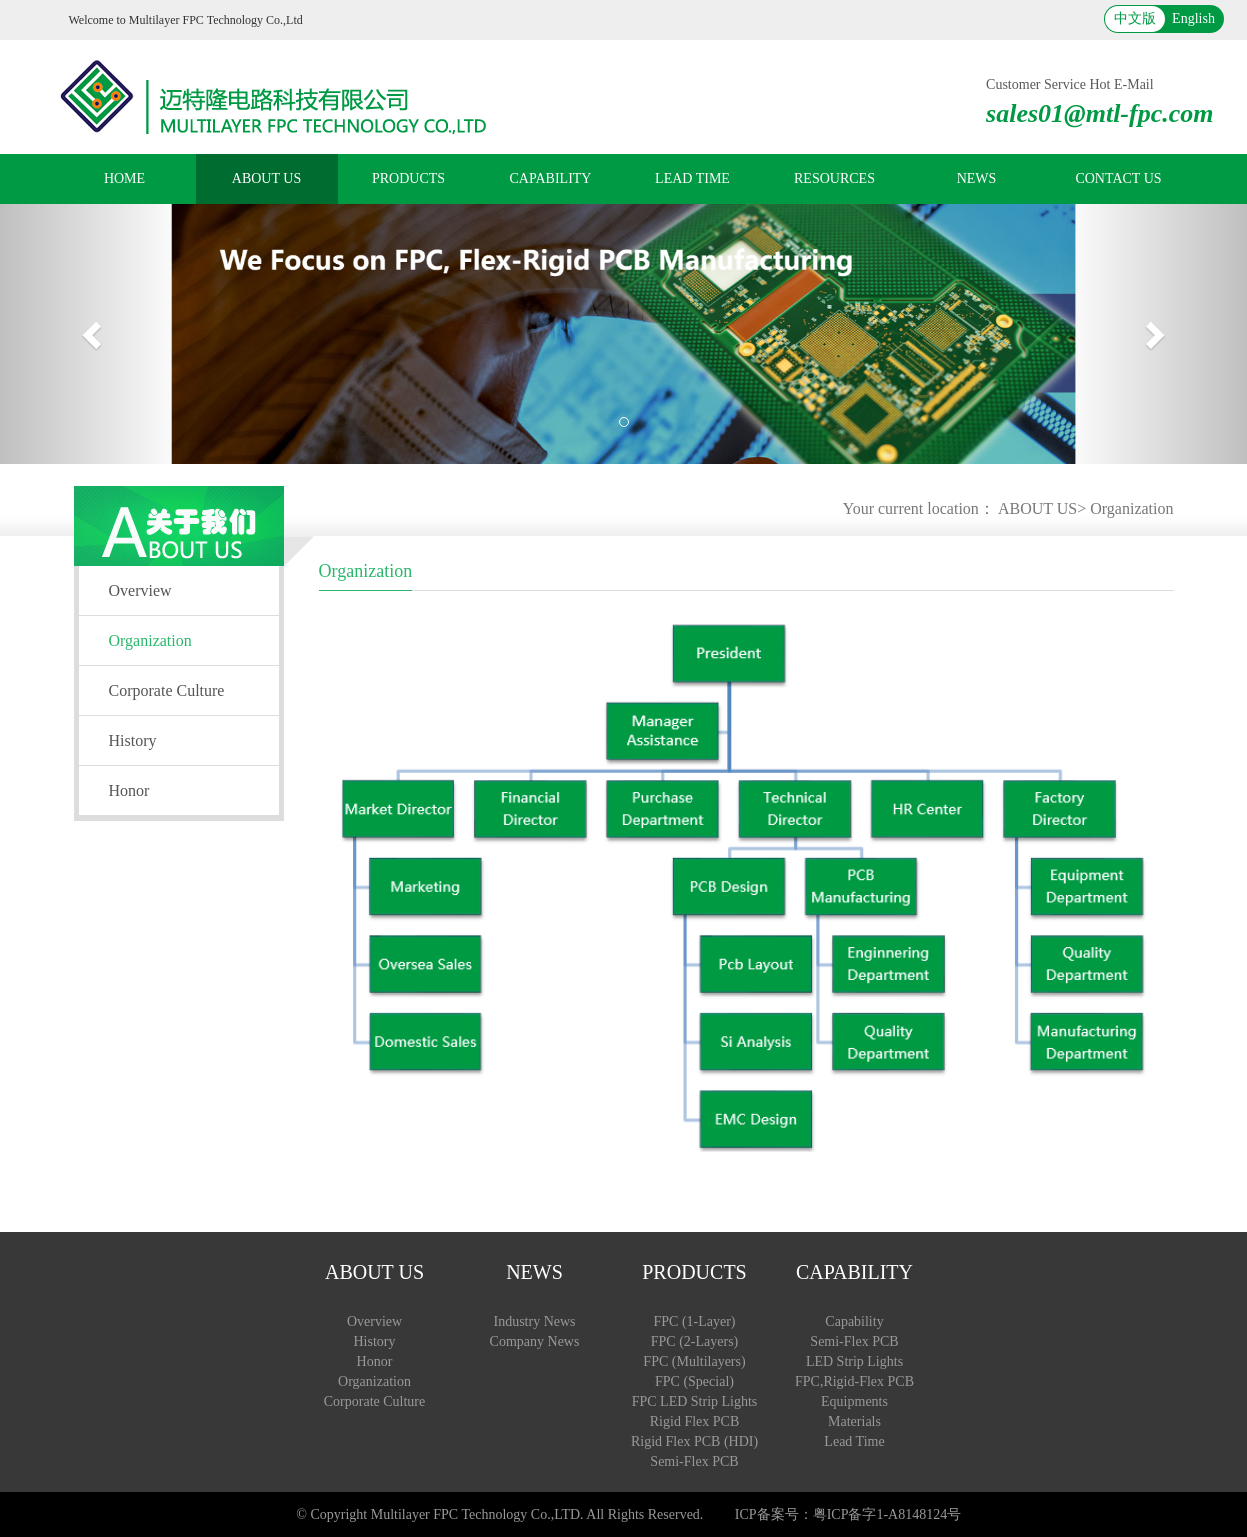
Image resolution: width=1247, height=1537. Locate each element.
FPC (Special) (694, 1381)
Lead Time (854, 1441)
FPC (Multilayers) (694, 1361)
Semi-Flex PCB (694, 1461)
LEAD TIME (692, 178)
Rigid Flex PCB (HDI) (694, 1441)
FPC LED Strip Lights (695, 1401)
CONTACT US (1118, 178)
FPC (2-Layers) (695, 1341)
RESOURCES (834, 178)
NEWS (977, 178)
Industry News (534, 1321)
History (133, 740)
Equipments (854, 1401)
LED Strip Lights (854, 1361)
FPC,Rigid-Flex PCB (854, 1381)
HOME (124, 178)
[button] (93, 334)
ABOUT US (266, 178)
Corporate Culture (167, 690)
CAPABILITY (551, 178)
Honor (129, 790)
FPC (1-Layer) (694, 1321)
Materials (854, 1421)
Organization (1131, 508)
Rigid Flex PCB (694, 1421)
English (1193, 18)
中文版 (1135, 18)
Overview (140, 590)
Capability (854, 1321)
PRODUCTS (408, 178)
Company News (535, 1341)
